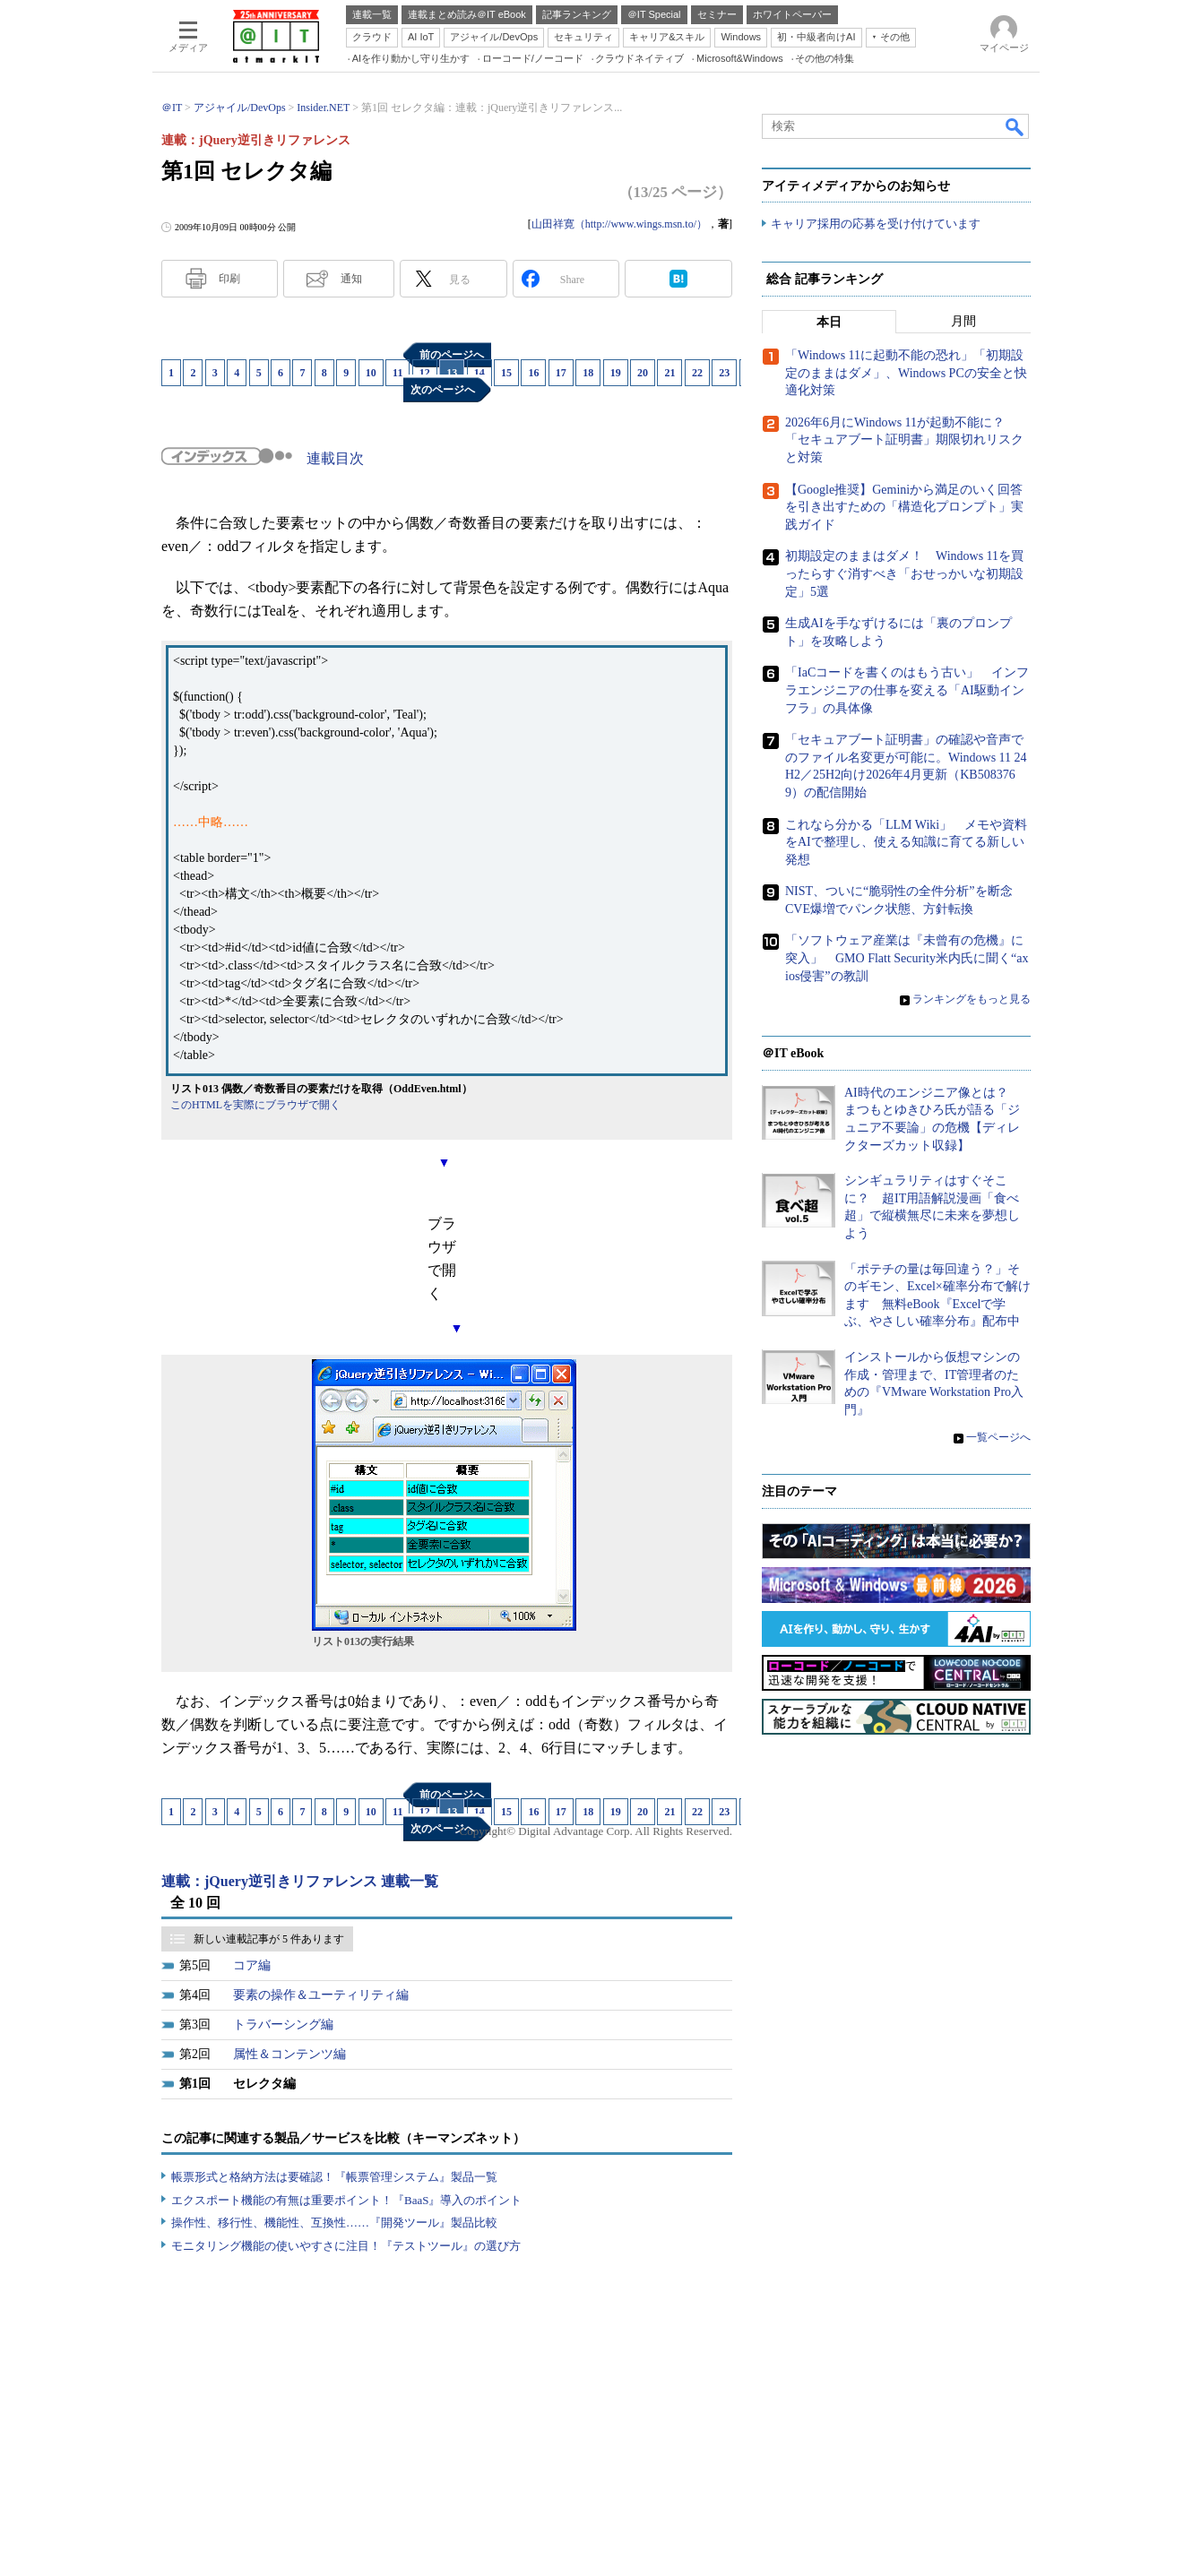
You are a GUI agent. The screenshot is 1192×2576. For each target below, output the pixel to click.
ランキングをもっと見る (971, 1000)
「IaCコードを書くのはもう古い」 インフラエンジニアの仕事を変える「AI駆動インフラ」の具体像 (907, 691)
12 (424, 372)
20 (642, 372)
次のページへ (442, 389)
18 (588, 372)
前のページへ (451, 355)
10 (371, 372)
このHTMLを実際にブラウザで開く (255, 1104)
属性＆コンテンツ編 (289, 2054)
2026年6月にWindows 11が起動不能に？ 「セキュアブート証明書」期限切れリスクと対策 (904, 441)
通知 (351, 278)
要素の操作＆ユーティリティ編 (321, 1995)
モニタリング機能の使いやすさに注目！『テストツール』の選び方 (346, 2246)
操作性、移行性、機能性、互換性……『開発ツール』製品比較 (334, 2222)
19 (615, 372)
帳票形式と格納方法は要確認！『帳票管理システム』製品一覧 (334, 2177)
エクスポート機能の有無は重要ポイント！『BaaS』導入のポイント (346, 2200)
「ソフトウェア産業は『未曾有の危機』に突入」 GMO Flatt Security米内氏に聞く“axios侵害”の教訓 (906, 959)
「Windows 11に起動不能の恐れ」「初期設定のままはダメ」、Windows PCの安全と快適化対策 (906, 373)
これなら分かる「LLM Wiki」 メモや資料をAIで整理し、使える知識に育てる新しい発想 (906, 842)
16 (533, 372)
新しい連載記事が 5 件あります (269, 1939)
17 (561, 372)
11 (397, 372)
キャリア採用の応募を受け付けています (875, 224)
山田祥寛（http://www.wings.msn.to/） (619, 224)
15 (506, 372)
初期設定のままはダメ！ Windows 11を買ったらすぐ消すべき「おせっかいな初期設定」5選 (904, 574)
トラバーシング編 (283, 2024)
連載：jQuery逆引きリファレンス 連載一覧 (299, 1881)
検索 (1015, 126)
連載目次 (335, 458)
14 (479, 372)
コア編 (252, 1965)
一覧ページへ (998, 1438)
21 (669, 372)
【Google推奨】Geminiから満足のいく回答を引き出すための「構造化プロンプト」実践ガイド (904, 507)
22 (697, 372)
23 (724, 372)
